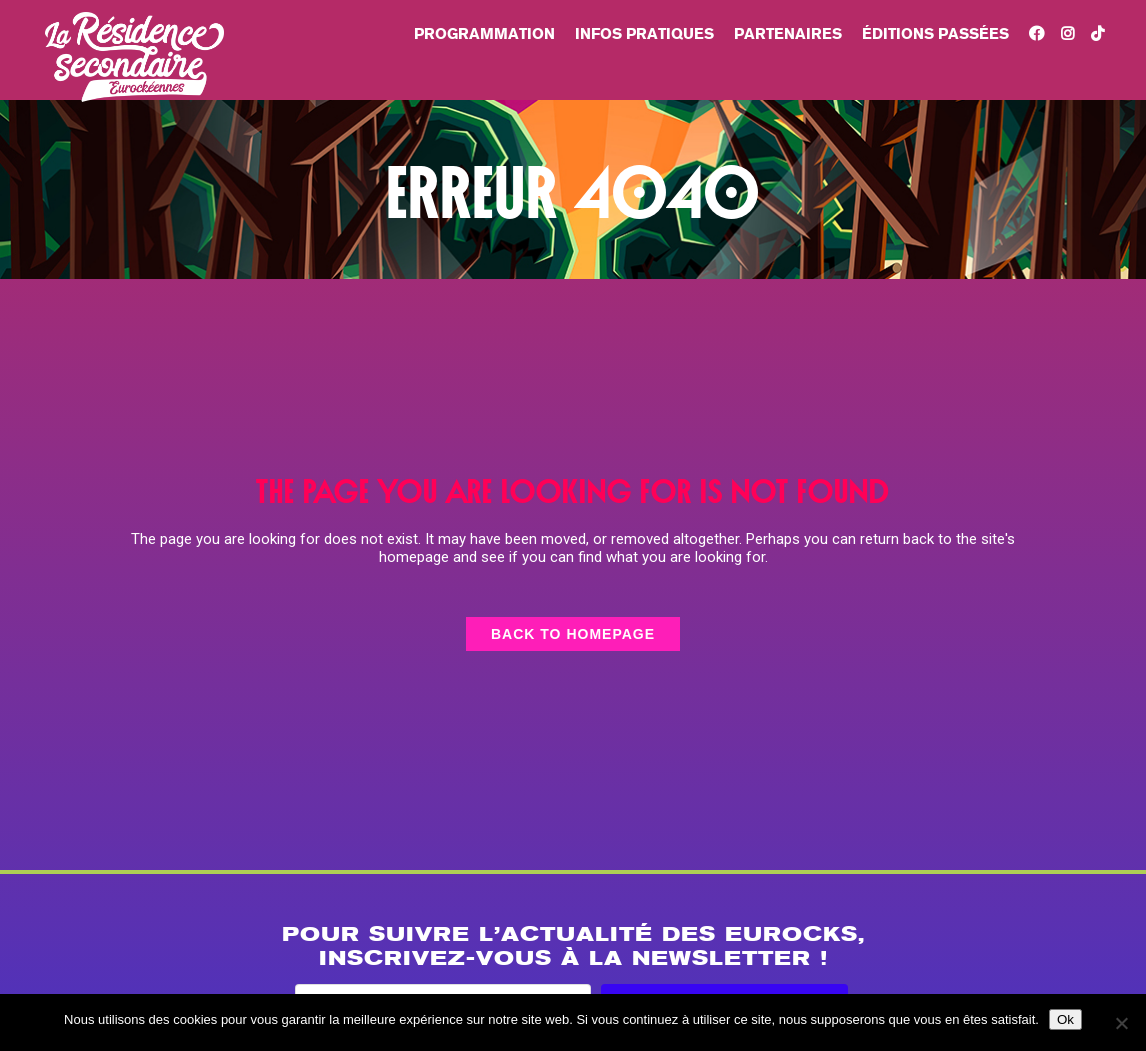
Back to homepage (573, 634)
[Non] (1121, 1023)
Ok (1065, 1019)
